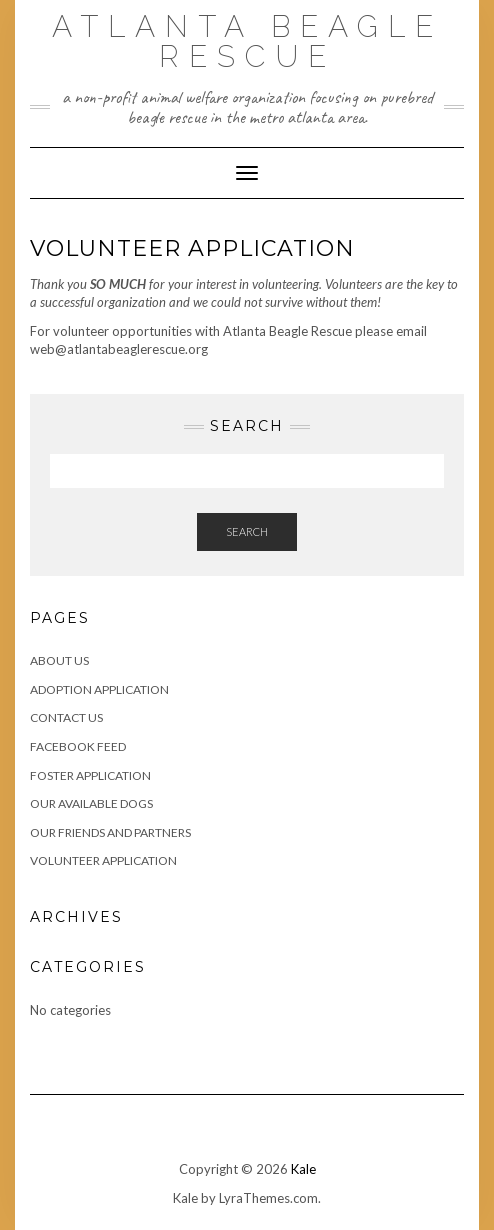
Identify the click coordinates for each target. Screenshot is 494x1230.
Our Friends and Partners (110, 832)
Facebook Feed (78, 746)
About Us (59, 660)
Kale (303, 1169)
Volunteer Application (103, 860)
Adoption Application (99, 689)
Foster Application (90, 775)
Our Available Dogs (91, 803)
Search (247, 531)
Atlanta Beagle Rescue (247, 41)
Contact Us (66, 717)
